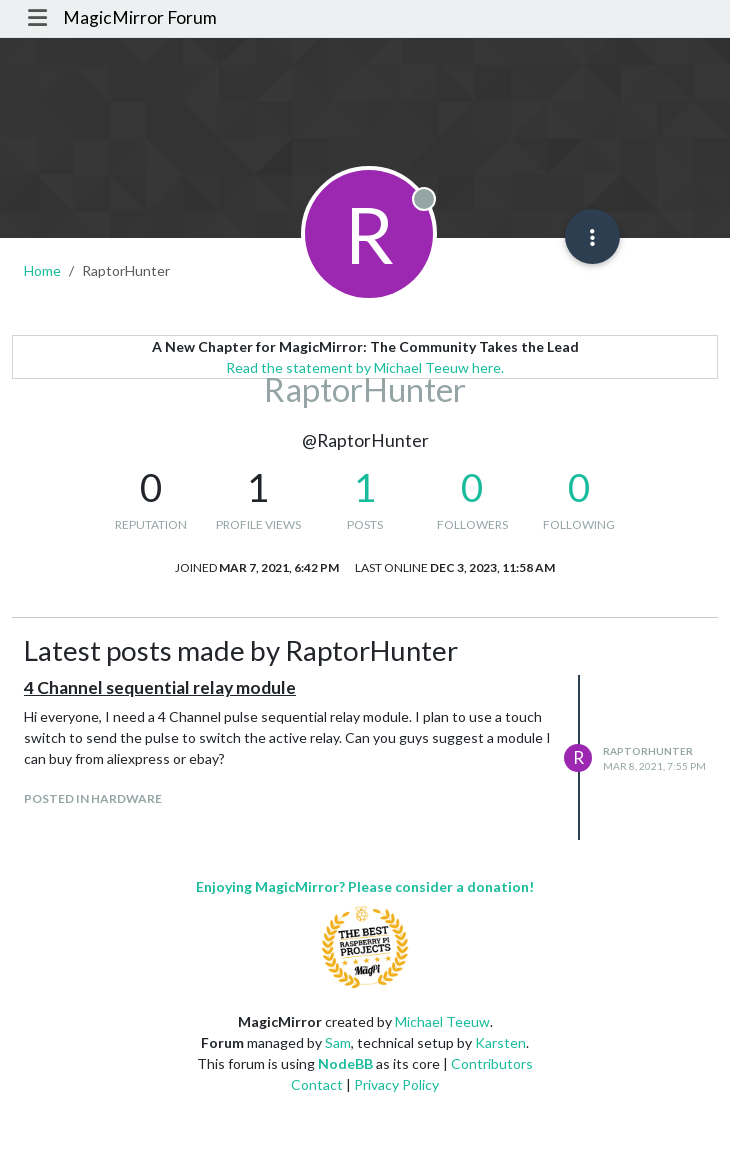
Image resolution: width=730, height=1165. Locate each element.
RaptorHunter (648, 751)
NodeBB (345, 1063)
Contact (317, 1084)
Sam (338, 1042)
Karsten (500, 1042)
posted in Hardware (93, 798)
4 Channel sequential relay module (160, 687)
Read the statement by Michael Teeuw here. (365, 367)
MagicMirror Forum (140, 17)
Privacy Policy (396, 1084)
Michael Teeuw (442, 1021)
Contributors (492, 1063)
